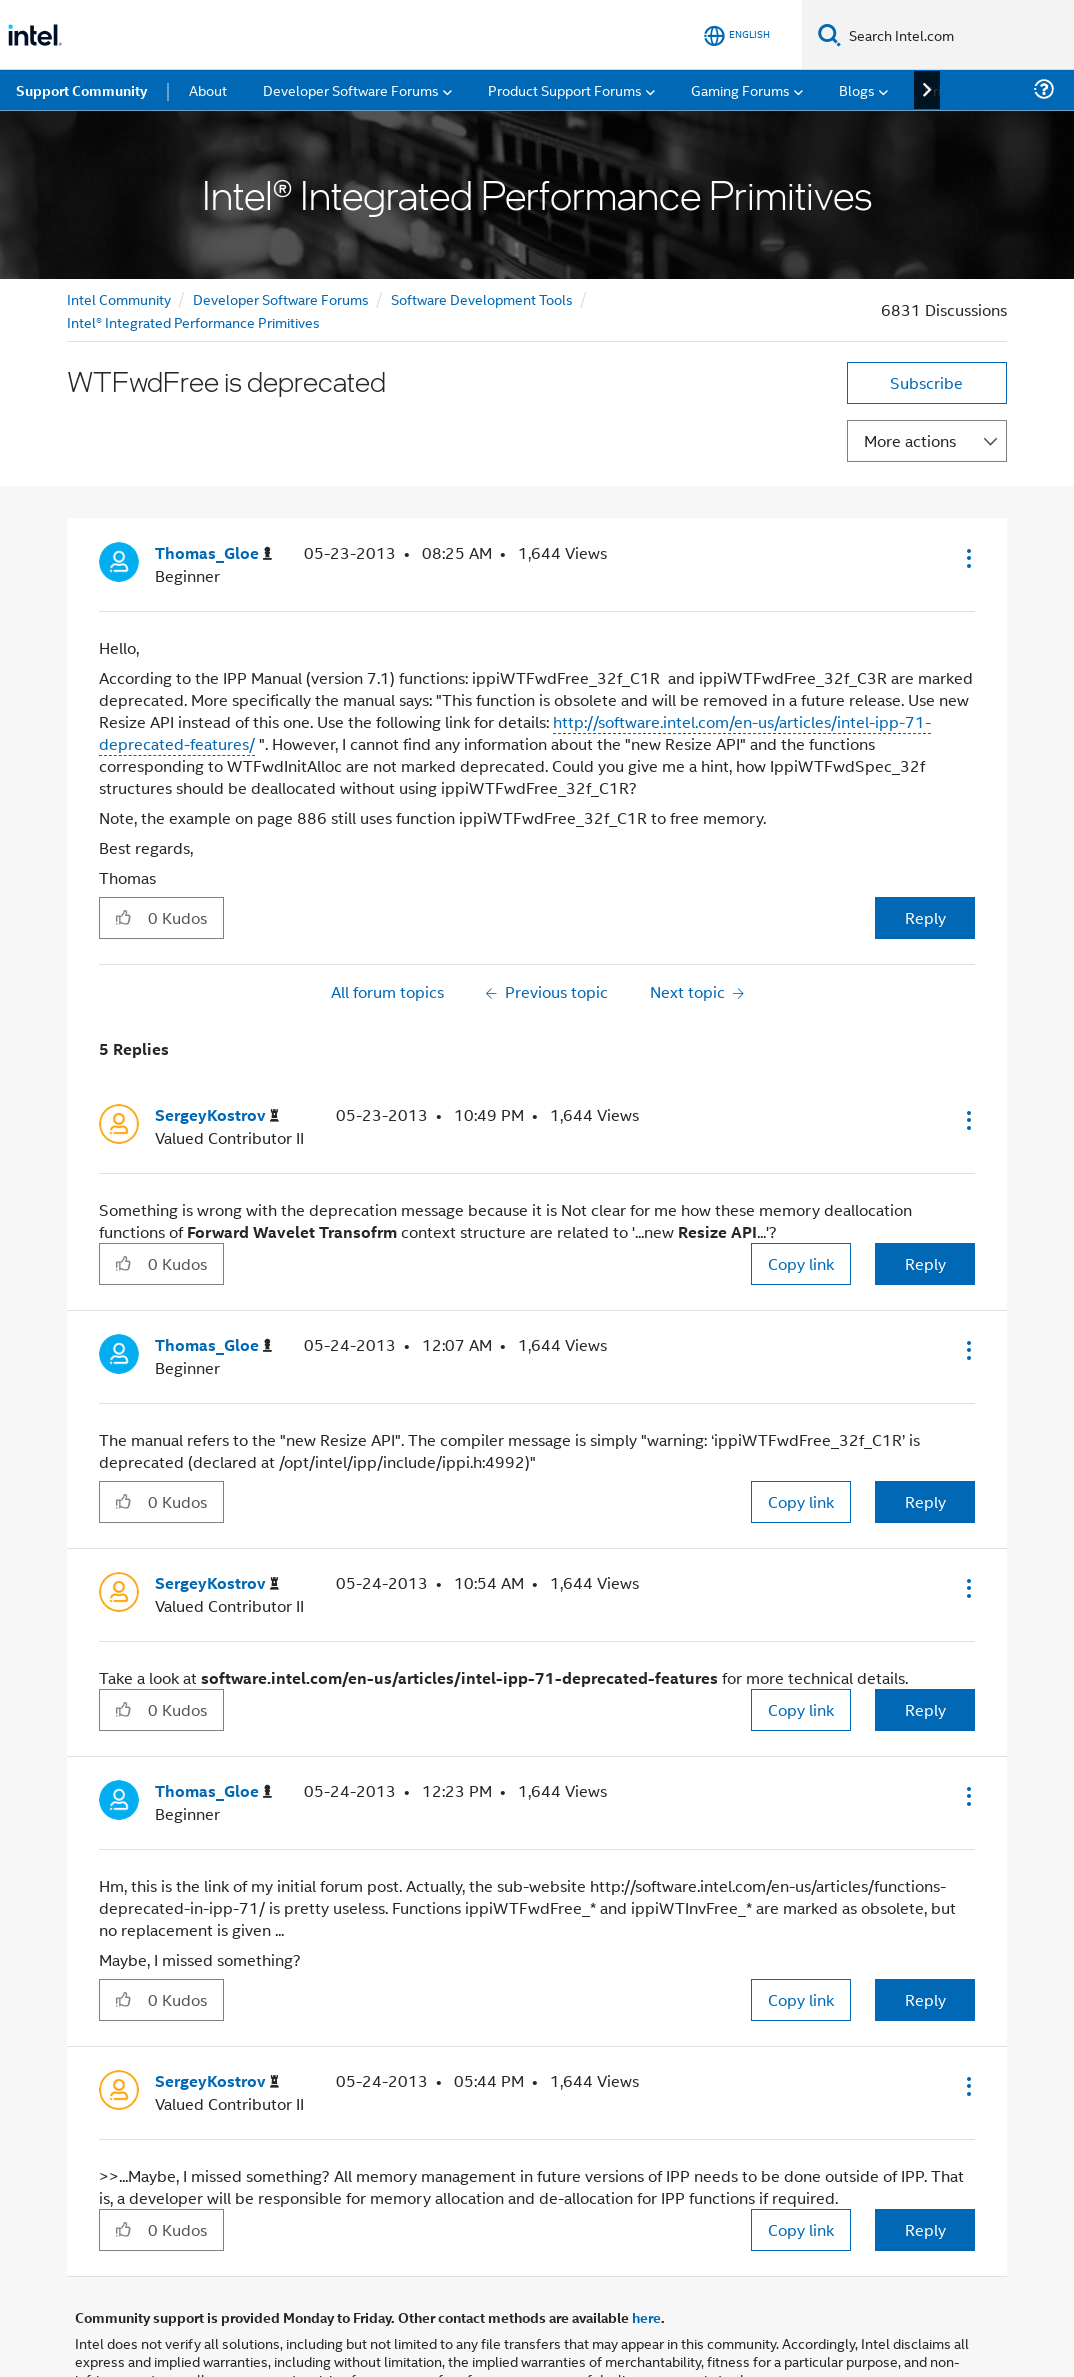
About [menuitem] (208, 89)
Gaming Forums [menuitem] (740, 89)
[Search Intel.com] (957, 35)
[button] (967, 558)
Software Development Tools (482, 298)
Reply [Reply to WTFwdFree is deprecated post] (925, 917)
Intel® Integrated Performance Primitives (193, 321)
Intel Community (119, 298)
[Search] (829, 34)
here (646, 2317)
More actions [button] (910, 440)
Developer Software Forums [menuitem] (351, 89)
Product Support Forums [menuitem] (565, 89)
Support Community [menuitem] (81, 90)
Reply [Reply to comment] (925, 1263)
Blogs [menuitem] (857, 89)
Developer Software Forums (281, 298)
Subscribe (926, 382)
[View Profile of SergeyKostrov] (217, 1115)
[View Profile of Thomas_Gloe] (213, 553)
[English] (737, 35)
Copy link (801, 1263)
